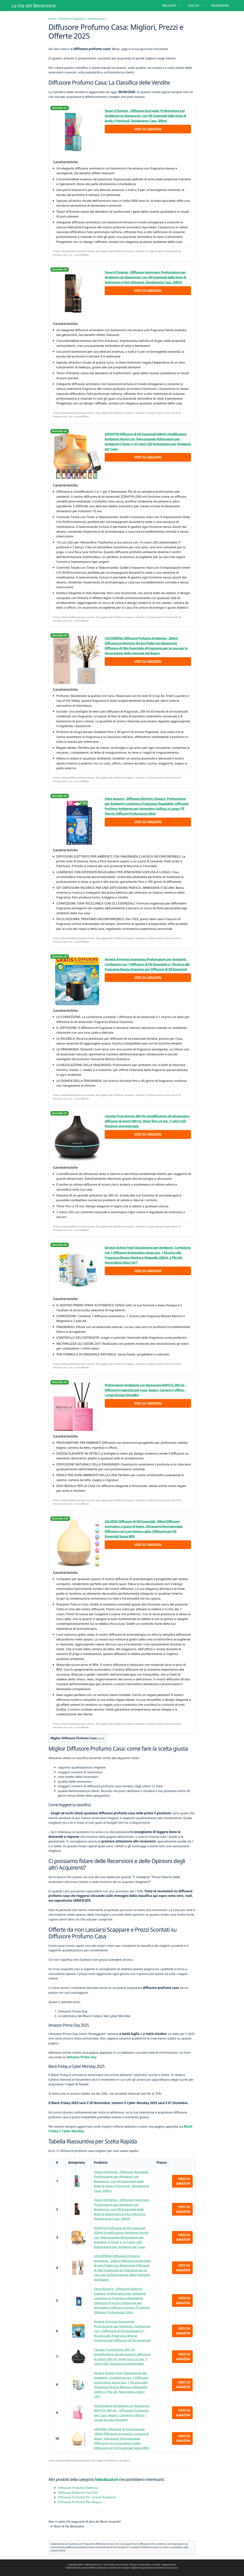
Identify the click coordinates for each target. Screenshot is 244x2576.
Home (52, 18)
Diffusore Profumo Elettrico (78, 2488)
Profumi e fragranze (72, 18)
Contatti (156, 2564)
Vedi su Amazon (147, 129)
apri (100, 1738)
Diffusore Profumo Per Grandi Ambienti (87, 2497)
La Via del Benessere (34, 5)
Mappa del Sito (169, 2564)
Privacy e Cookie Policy (140, 2564)
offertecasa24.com (98, 2567)
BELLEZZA (173, 5)
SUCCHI (197, 5)
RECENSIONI (220, 5)
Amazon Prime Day (82, 2057)
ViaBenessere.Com (93, 2564)
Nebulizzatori (96, 18)
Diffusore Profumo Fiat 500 (77, 2492)
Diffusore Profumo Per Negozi (80, 2502)
